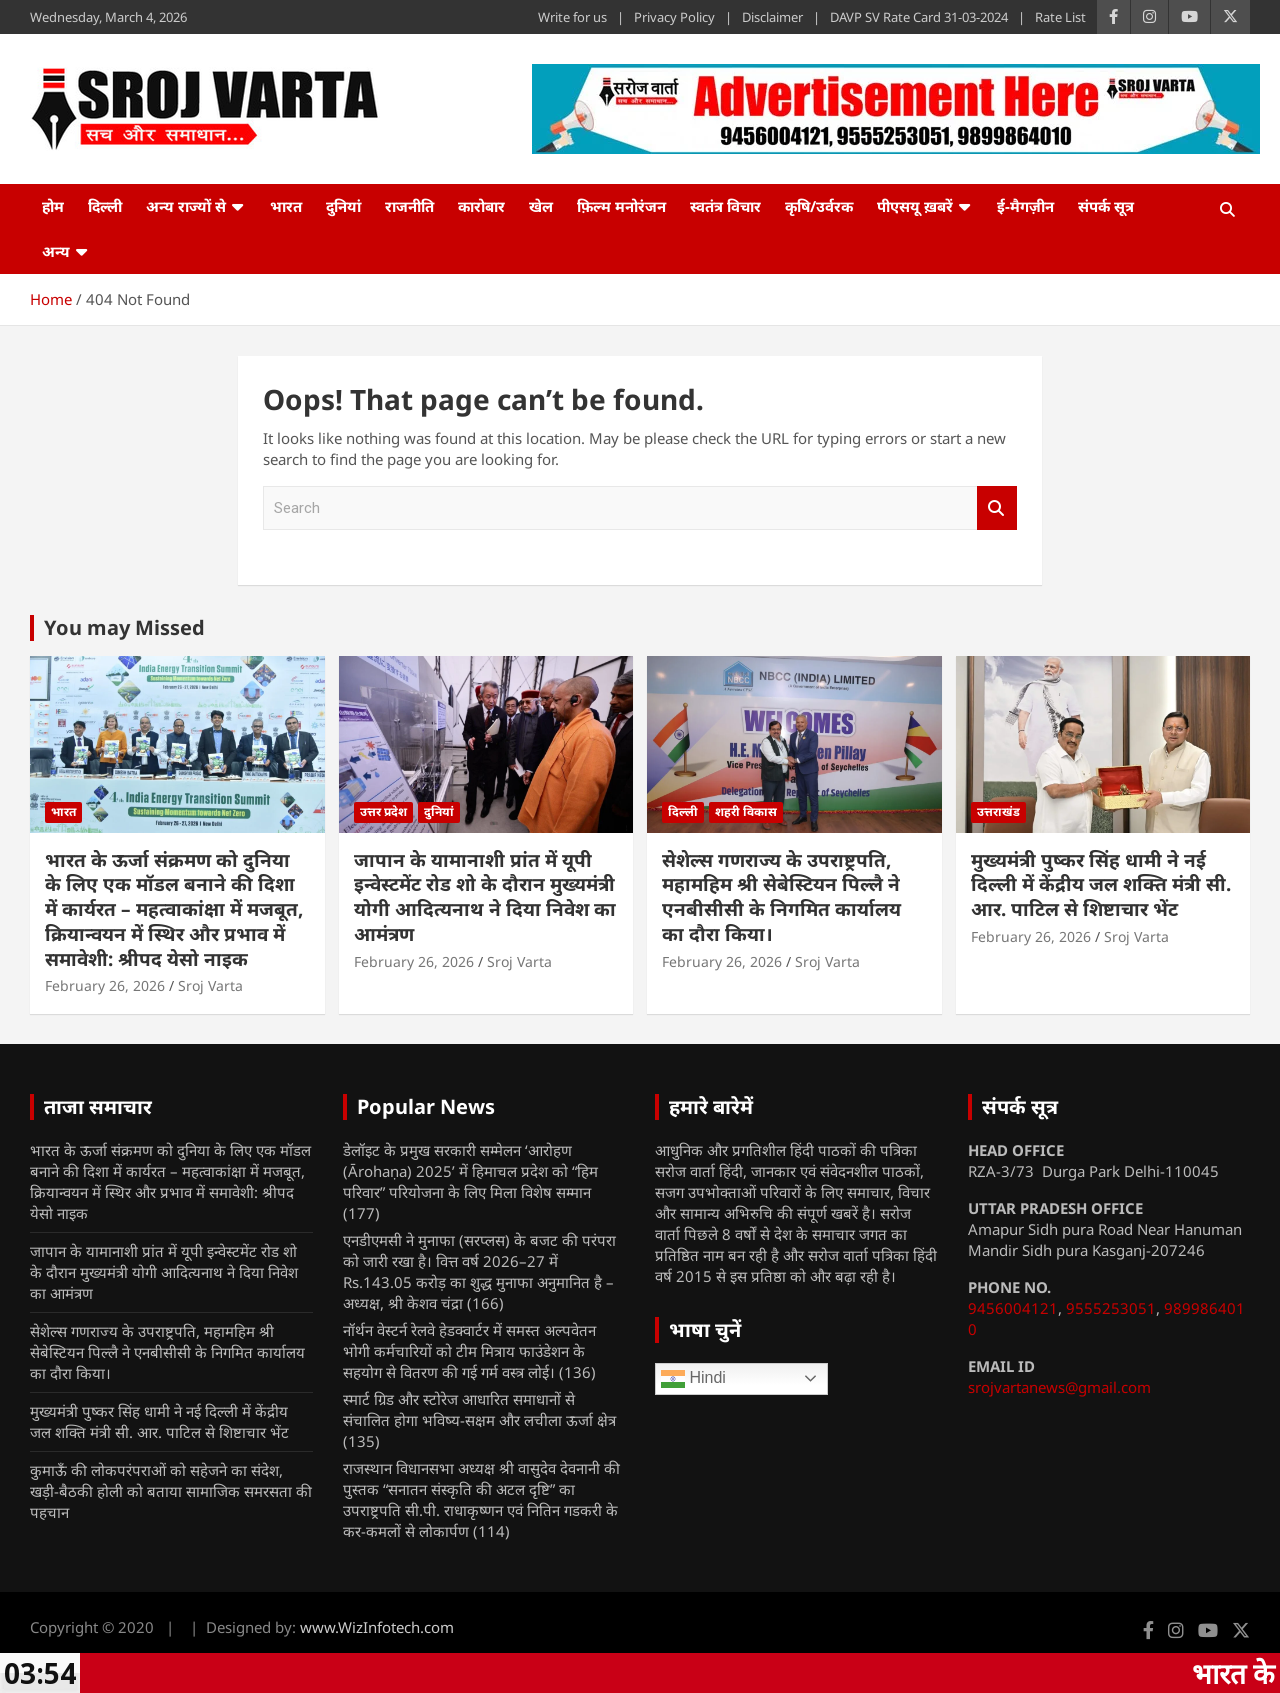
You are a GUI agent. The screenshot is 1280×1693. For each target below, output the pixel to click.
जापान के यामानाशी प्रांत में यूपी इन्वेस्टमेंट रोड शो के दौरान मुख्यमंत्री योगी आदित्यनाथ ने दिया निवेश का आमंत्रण (485, 897)
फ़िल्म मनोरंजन (621, 206)
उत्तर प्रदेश (383, 811)
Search (997, 508)
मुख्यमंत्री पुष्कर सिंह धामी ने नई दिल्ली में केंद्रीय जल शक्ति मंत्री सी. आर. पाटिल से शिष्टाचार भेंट (1101, 884)
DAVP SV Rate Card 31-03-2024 (919, 17)
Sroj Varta (210, 985)
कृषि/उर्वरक (819, 206)
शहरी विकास (746, 811)
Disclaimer (772, 17)
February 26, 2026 (105, 985)
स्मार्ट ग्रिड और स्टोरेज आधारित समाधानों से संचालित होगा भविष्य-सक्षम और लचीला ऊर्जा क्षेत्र (479, 1409)
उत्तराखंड (998, 811)
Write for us (572, 17)
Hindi (693, 1379)
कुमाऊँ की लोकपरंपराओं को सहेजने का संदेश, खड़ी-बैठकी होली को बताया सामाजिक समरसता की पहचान (171, 1491)
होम (53, 206)
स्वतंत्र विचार (725, 206)
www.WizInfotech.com (377, 1627)
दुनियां (343, 206)
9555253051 (1111, 1308)
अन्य (56, 251)
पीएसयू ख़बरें (915, 206)
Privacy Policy (674, 17)
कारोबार (481, 206)
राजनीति (409, 206)
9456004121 (1013, 1308)
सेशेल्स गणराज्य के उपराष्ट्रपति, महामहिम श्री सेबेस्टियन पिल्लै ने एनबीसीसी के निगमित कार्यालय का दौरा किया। (781, 897)
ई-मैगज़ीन (1025, 206)
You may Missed (124, 627)
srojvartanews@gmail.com (1059, 1387)
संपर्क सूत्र (1106, 206)
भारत (286, 206)
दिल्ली (105, 206)
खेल (541, 206)
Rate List (1060, 17)
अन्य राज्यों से (186, 206)
